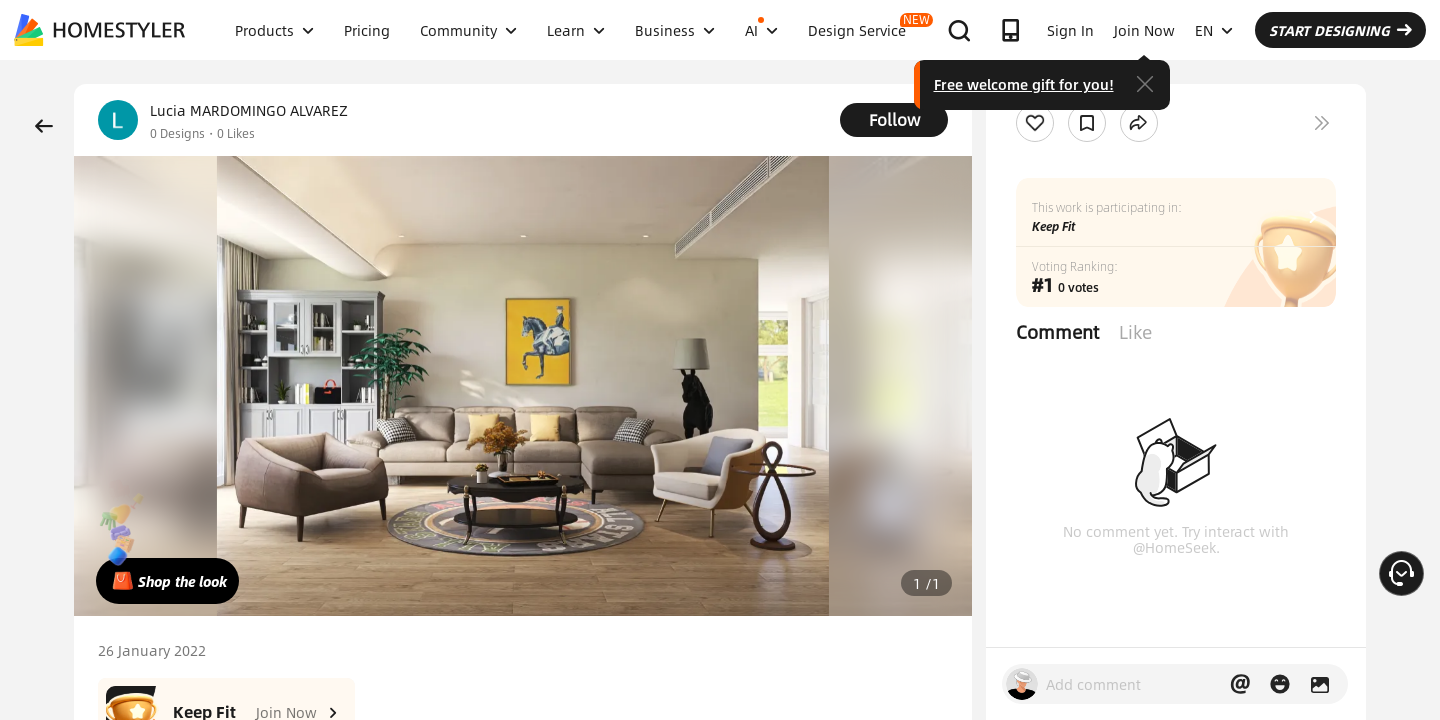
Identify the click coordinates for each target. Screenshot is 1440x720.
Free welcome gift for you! (1024, 84)
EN (1214, 30)
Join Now (1144, 30)
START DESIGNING (1340, 30)
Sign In (1070, 30)
